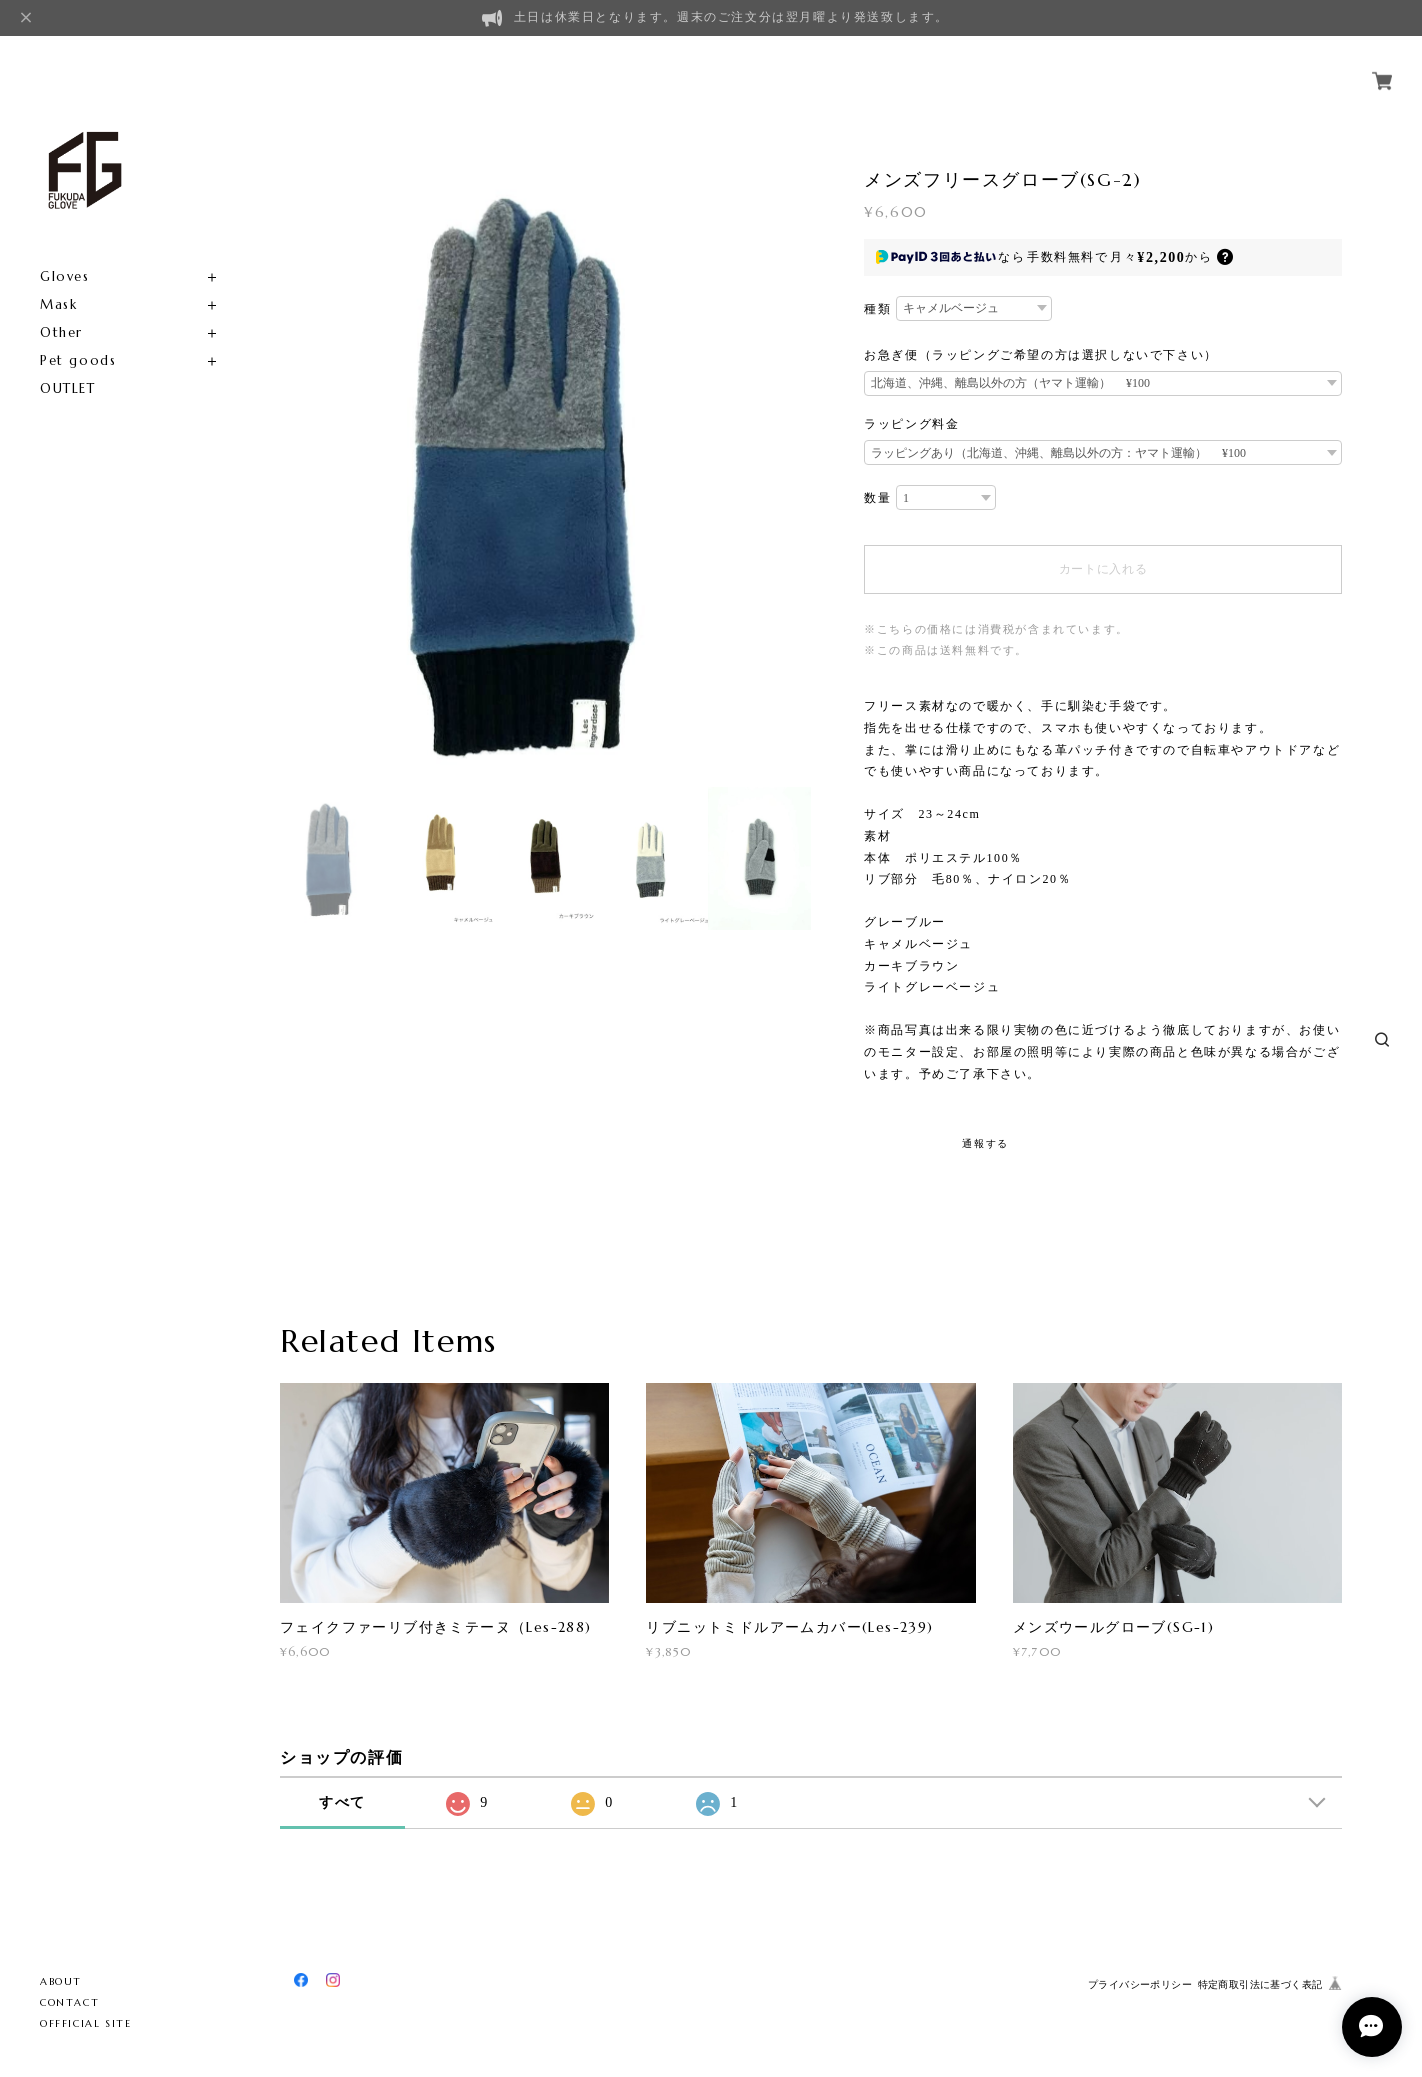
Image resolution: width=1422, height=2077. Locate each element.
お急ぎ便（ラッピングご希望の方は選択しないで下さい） (1041, 355)
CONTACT (69, 2002)
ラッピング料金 (911, 424)
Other (61, 309)
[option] (545, 293)
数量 (877, 498)
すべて (342, 1802)
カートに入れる (1103, 569)
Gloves (65, 253)
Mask (58, 281)
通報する (985, 1143)
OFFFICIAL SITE (85, 2023)
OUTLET (68, 365)
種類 (877, 309)
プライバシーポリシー (1140, 1984)
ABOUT (61, 1981)
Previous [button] (300, 293)
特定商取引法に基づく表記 (1260, 1984)
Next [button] (791, 293)
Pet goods (78, 337)
